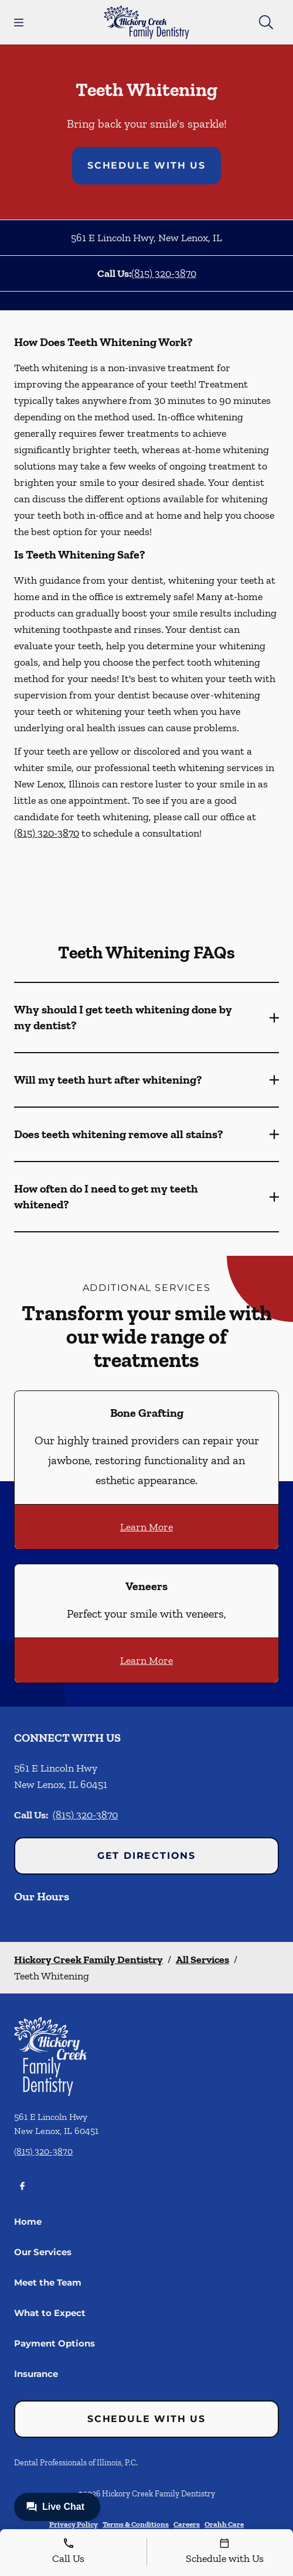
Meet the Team (47, 2282)
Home (28, 2221)
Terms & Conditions (136, 2524)
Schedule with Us (146, 165)
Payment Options (54, 2343)
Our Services (42, 2252)
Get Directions (146, 1855)
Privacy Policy (73, 2524)
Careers (186, 2524)
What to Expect (50, 2312)
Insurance (36, 2373)
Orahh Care (224, 2524)
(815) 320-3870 (163, 273)
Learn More (146, 1526)
